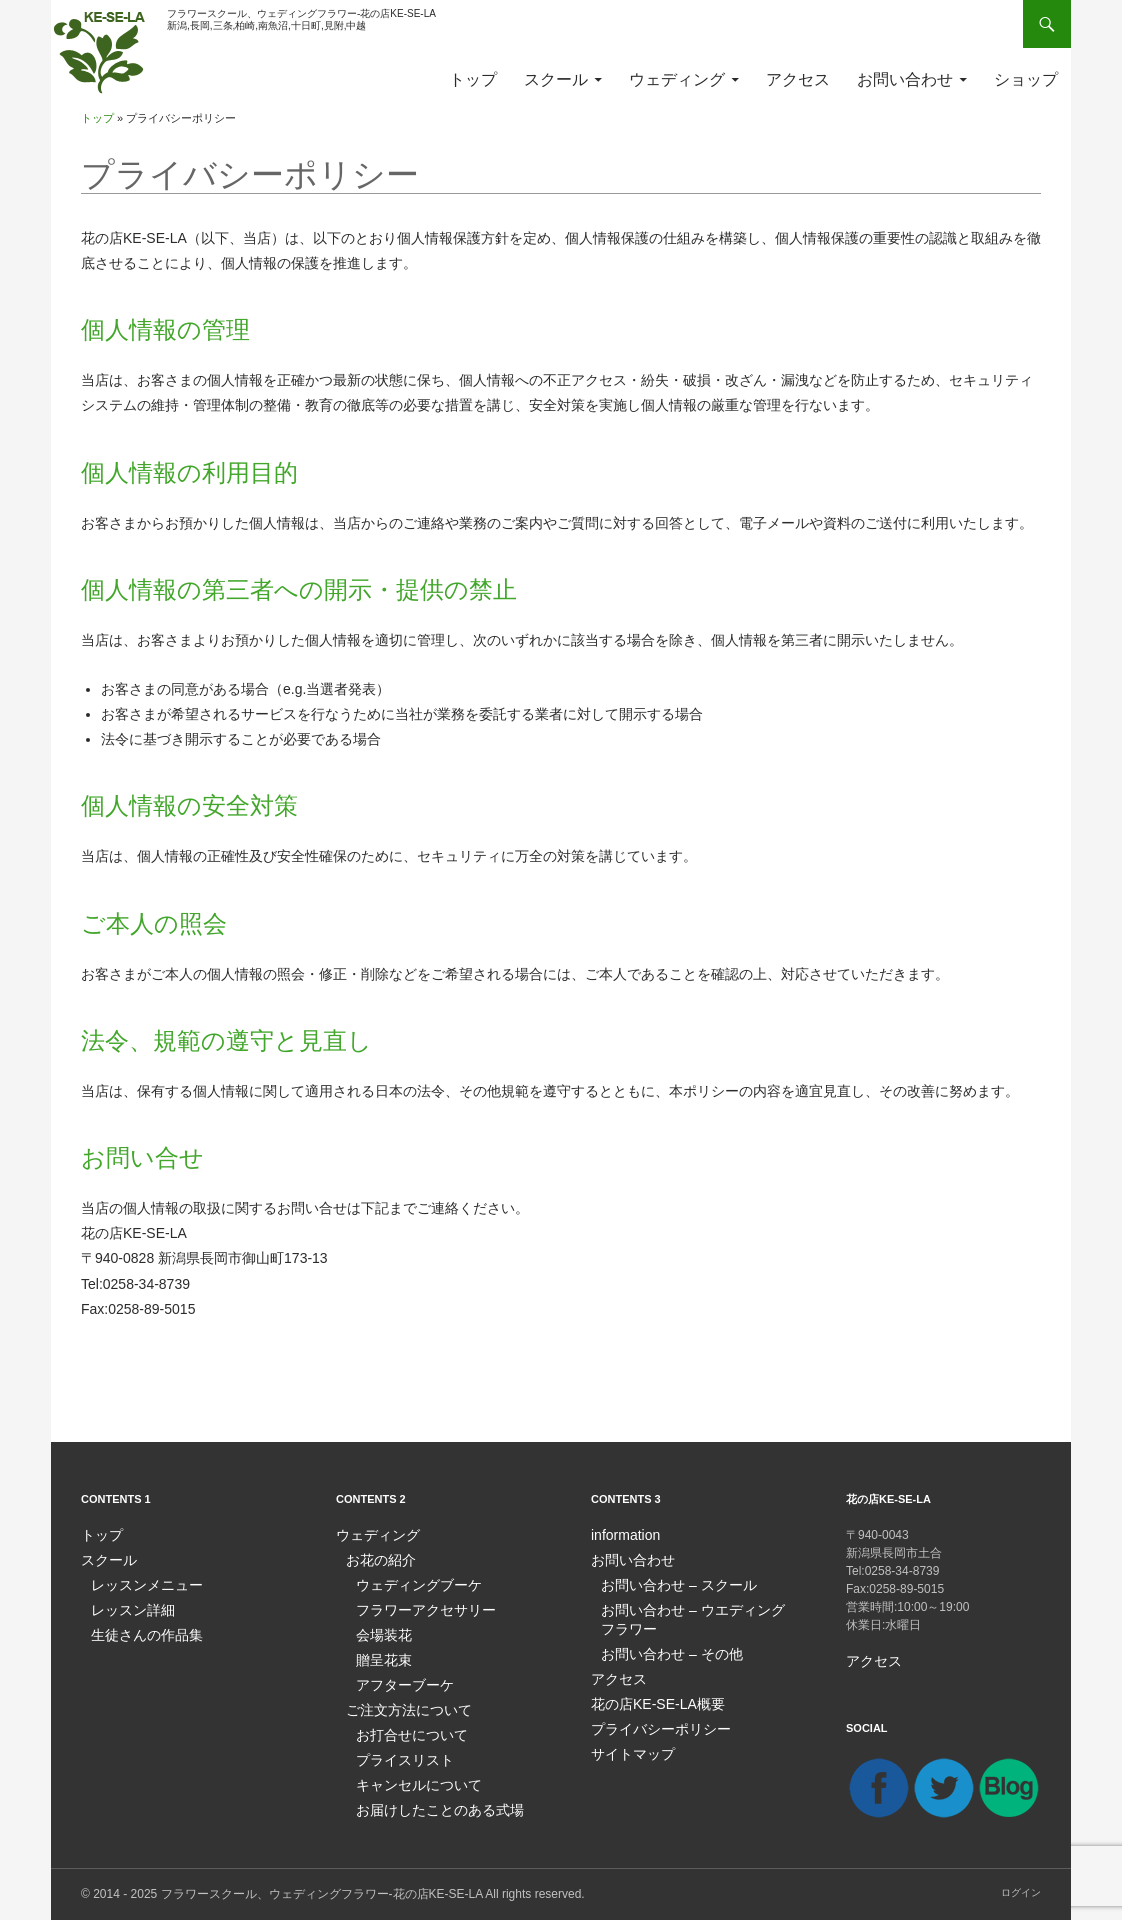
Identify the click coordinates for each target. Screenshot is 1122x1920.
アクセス (798, 79)
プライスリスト (398, 1751)
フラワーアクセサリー (416, 1607)
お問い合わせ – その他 (661, 1649)
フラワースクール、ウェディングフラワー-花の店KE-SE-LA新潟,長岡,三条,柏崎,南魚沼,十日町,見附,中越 (301, 19)
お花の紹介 (376, 1559)
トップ (473, 79)
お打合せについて (404, 1727)
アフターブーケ (398, 1679)
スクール (556, 79)
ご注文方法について (400, 1703)
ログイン (1021, 1891)
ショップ (1026, 79)
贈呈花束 (380, 1655)
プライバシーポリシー (651, 1721)
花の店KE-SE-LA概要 (648, 1697)
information (620, 1535)
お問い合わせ (905, 79)
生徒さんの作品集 (139, 1631)
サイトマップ (627, 1745)
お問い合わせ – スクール (667, 1583)
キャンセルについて (410, 1775)
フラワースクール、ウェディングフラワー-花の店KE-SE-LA (322, 1893)
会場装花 (380, 1631)
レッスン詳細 (127, 1607)
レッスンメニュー (139, 1583)
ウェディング (677, 79)
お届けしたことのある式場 (428, 1799)
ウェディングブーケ (410, 1583)
